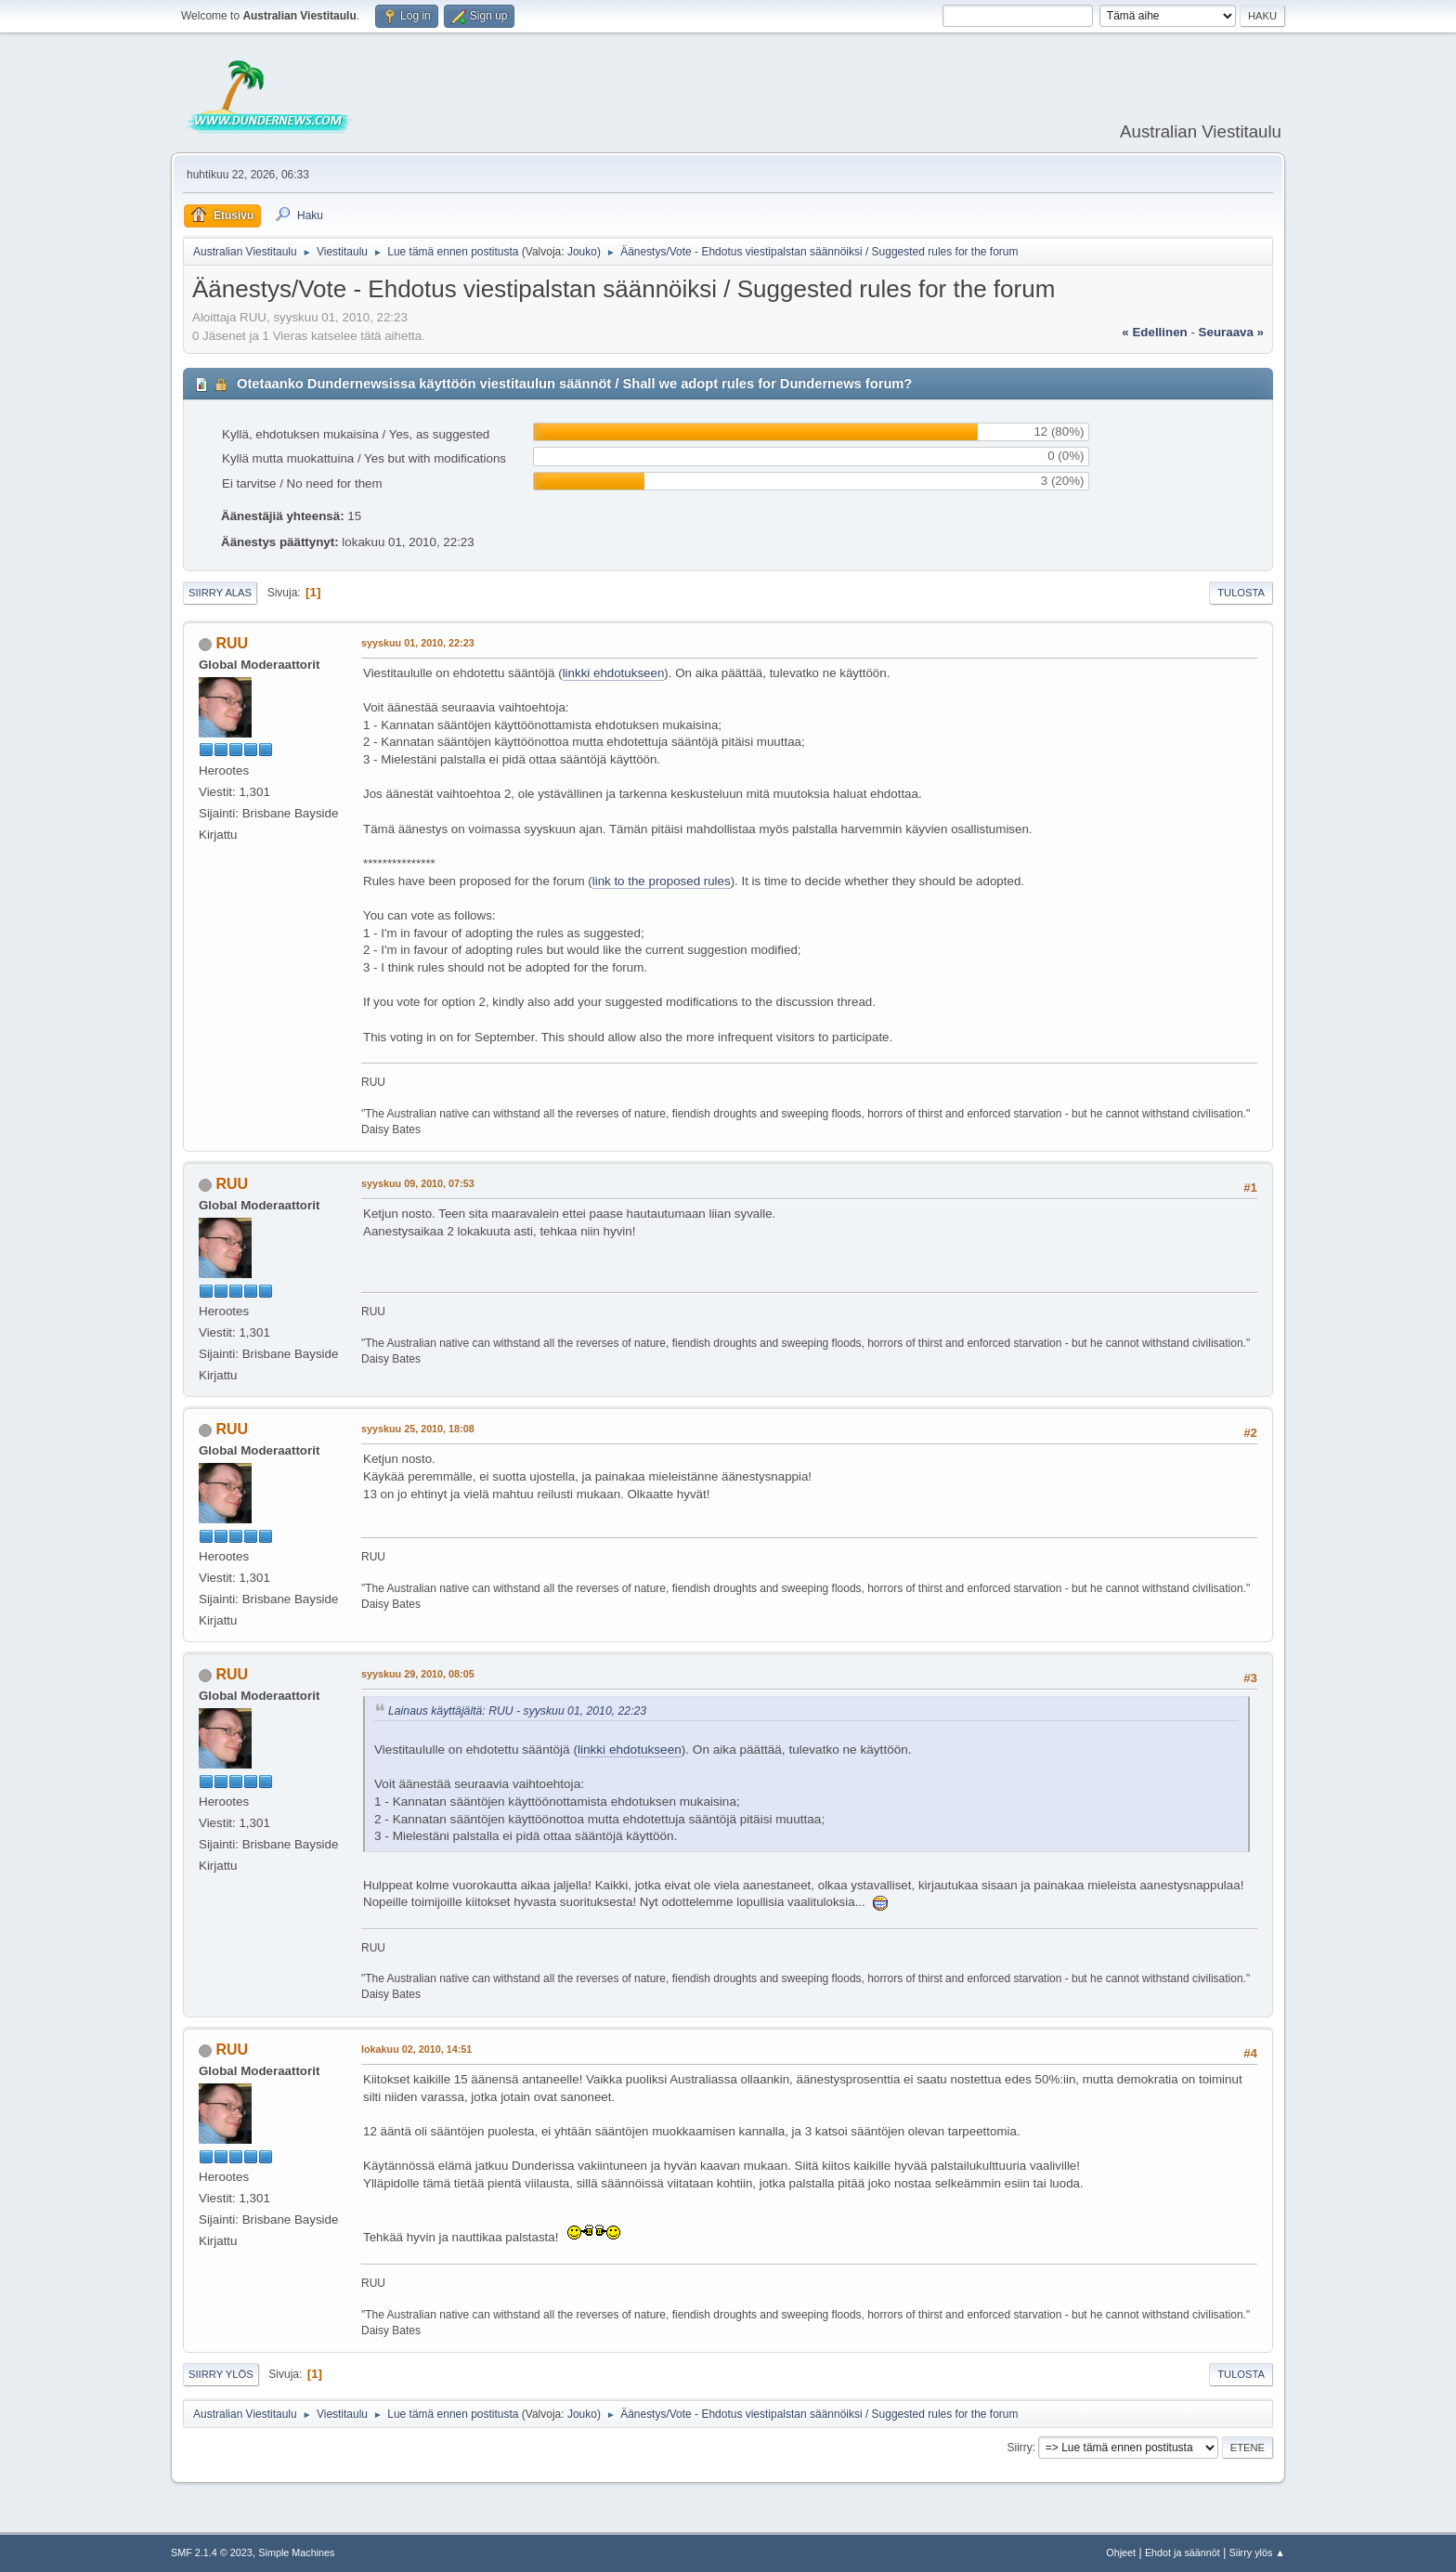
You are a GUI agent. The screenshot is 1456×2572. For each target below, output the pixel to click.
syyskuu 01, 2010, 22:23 (417, 642)
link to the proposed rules (661, 881)
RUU (231, 643)
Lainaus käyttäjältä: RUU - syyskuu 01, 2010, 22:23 (517, 1710)
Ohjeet (1121, 2552)
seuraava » (1231, 332)
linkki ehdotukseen (614, 673)
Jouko (582, 251)
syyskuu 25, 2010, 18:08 (417, 1428)
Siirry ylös (221, 2374)
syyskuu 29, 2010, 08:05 (417, 1673)
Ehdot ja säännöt (1182, 2552)
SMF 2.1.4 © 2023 (212, 2552)
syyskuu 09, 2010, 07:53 (417, 1183)
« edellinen (1154, 332)
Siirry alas (220, 592)
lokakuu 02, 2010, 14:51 (416, 2049)
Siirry (1019, 2447)
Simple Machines (296, 2552)
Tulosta (1241, 592)
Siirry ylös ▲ (1257, 2552)
